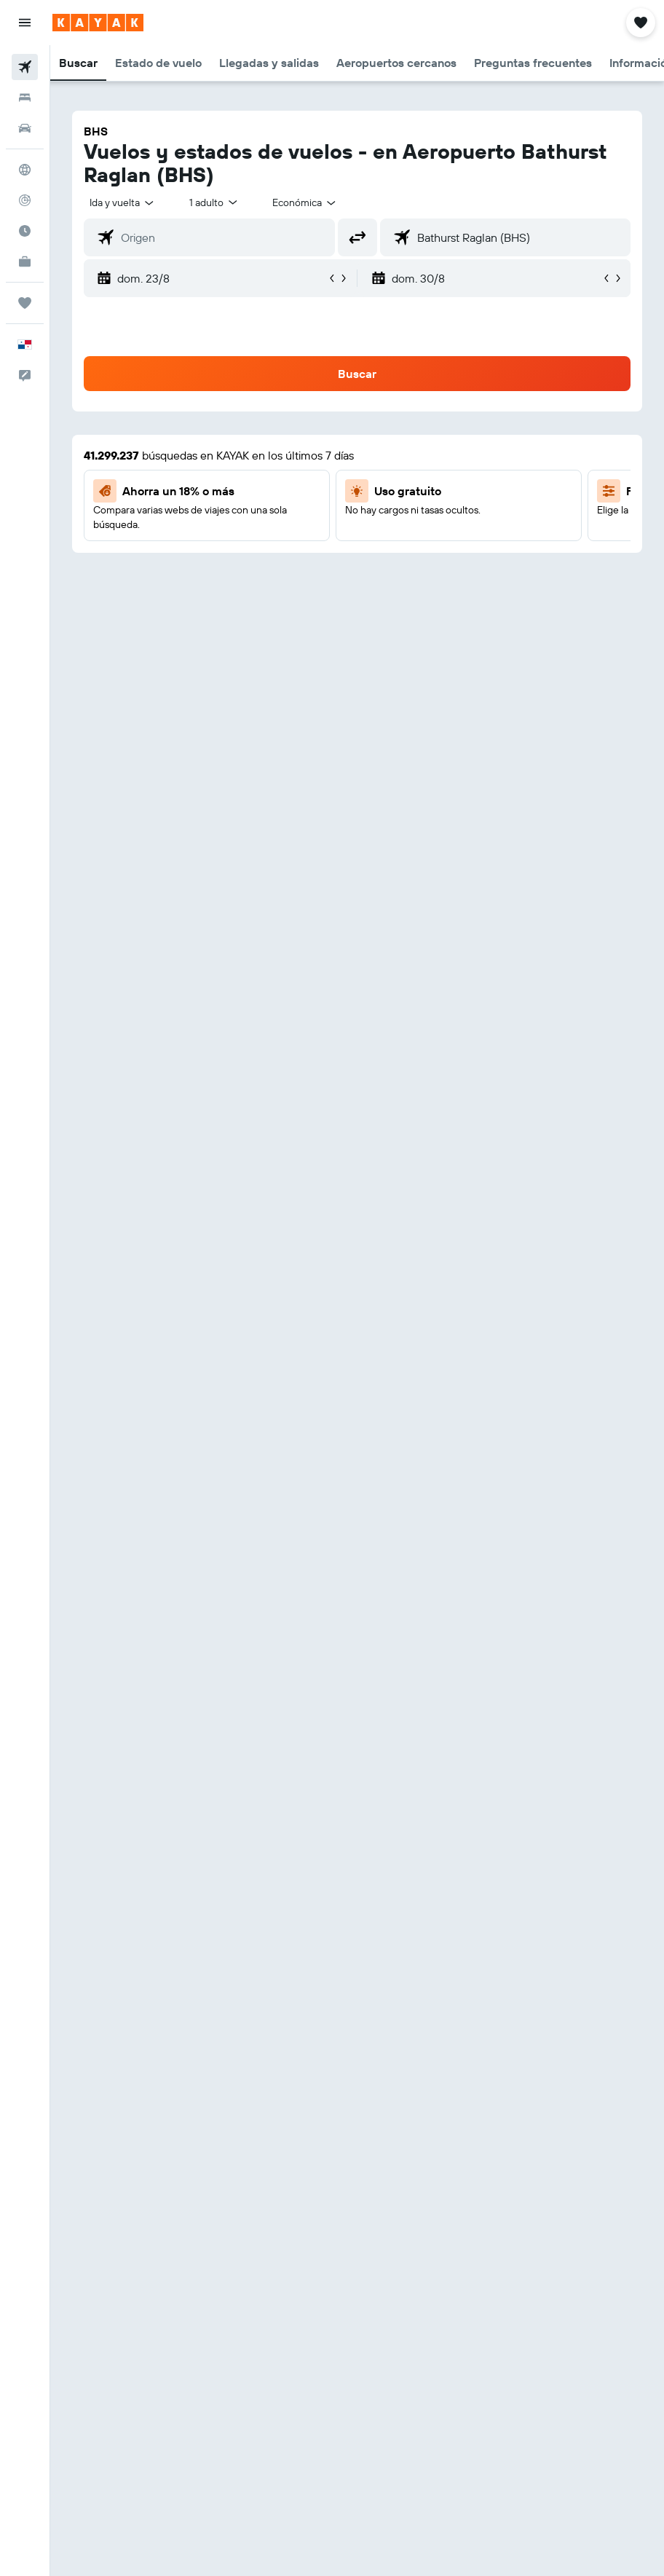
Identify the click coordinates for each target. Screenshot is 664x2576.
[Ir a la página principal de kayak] (97, 22)
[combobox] (305, 202)
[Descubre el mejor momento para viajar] (25, 230)
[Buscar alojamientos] (25, 97)
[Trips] (25, 303)
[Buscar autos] (25, 128)
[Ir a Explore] (25, 169)
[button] (25, 23)
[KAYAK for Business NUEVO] (25, 261)
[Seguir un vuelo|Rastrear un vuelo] (25, 200)
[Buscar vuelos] (25, 67)
